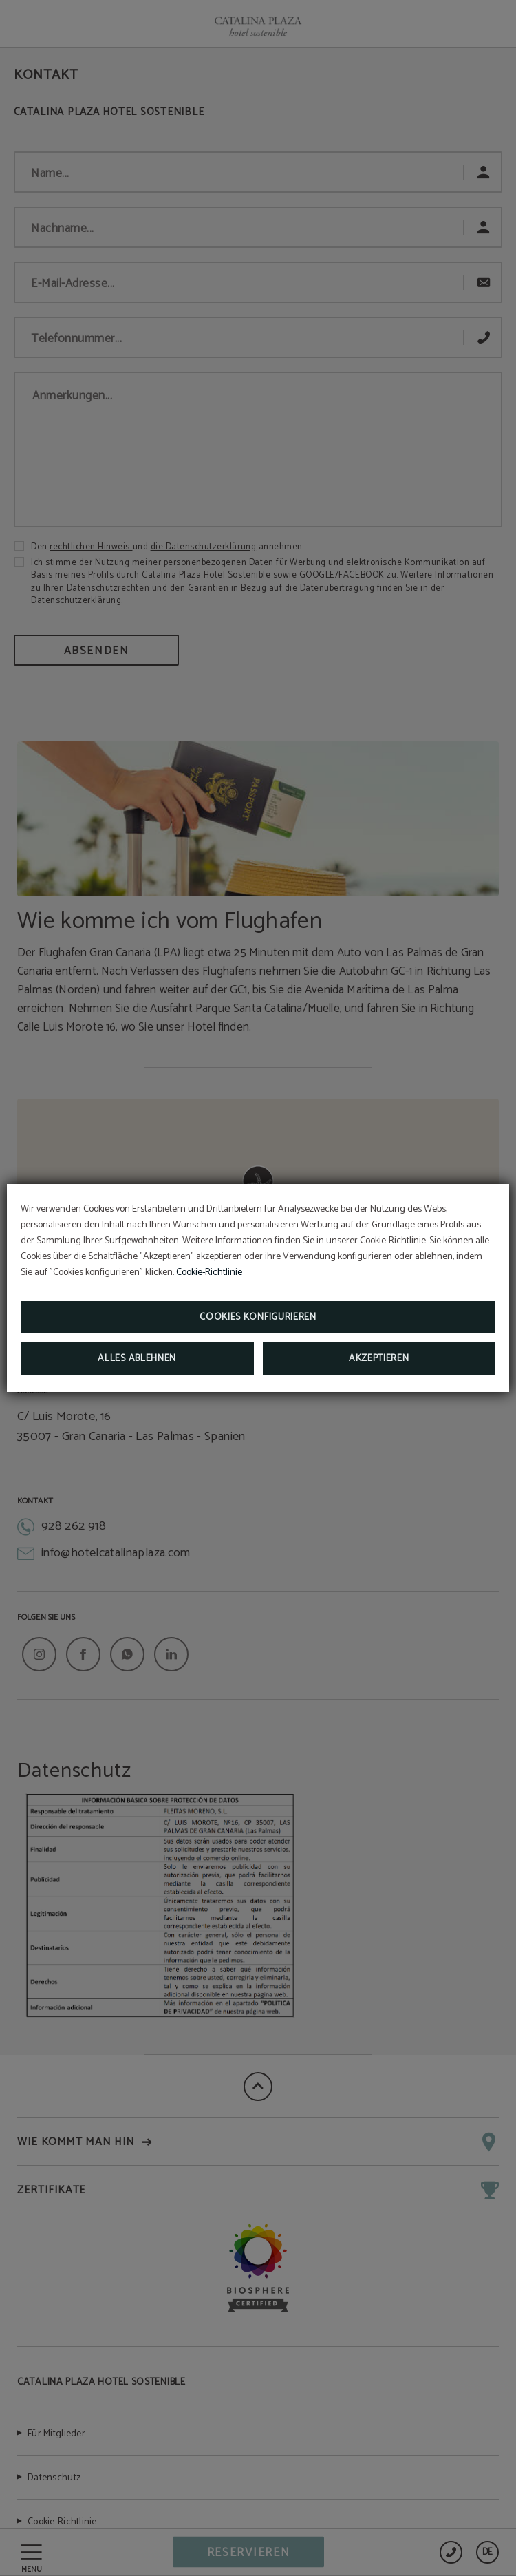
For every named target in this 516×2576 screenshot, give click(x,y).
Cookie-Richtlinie (209, 1272)
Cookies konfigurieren (258, 1317)
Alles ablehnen (137, 1358)
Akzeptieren (379, 1358)
